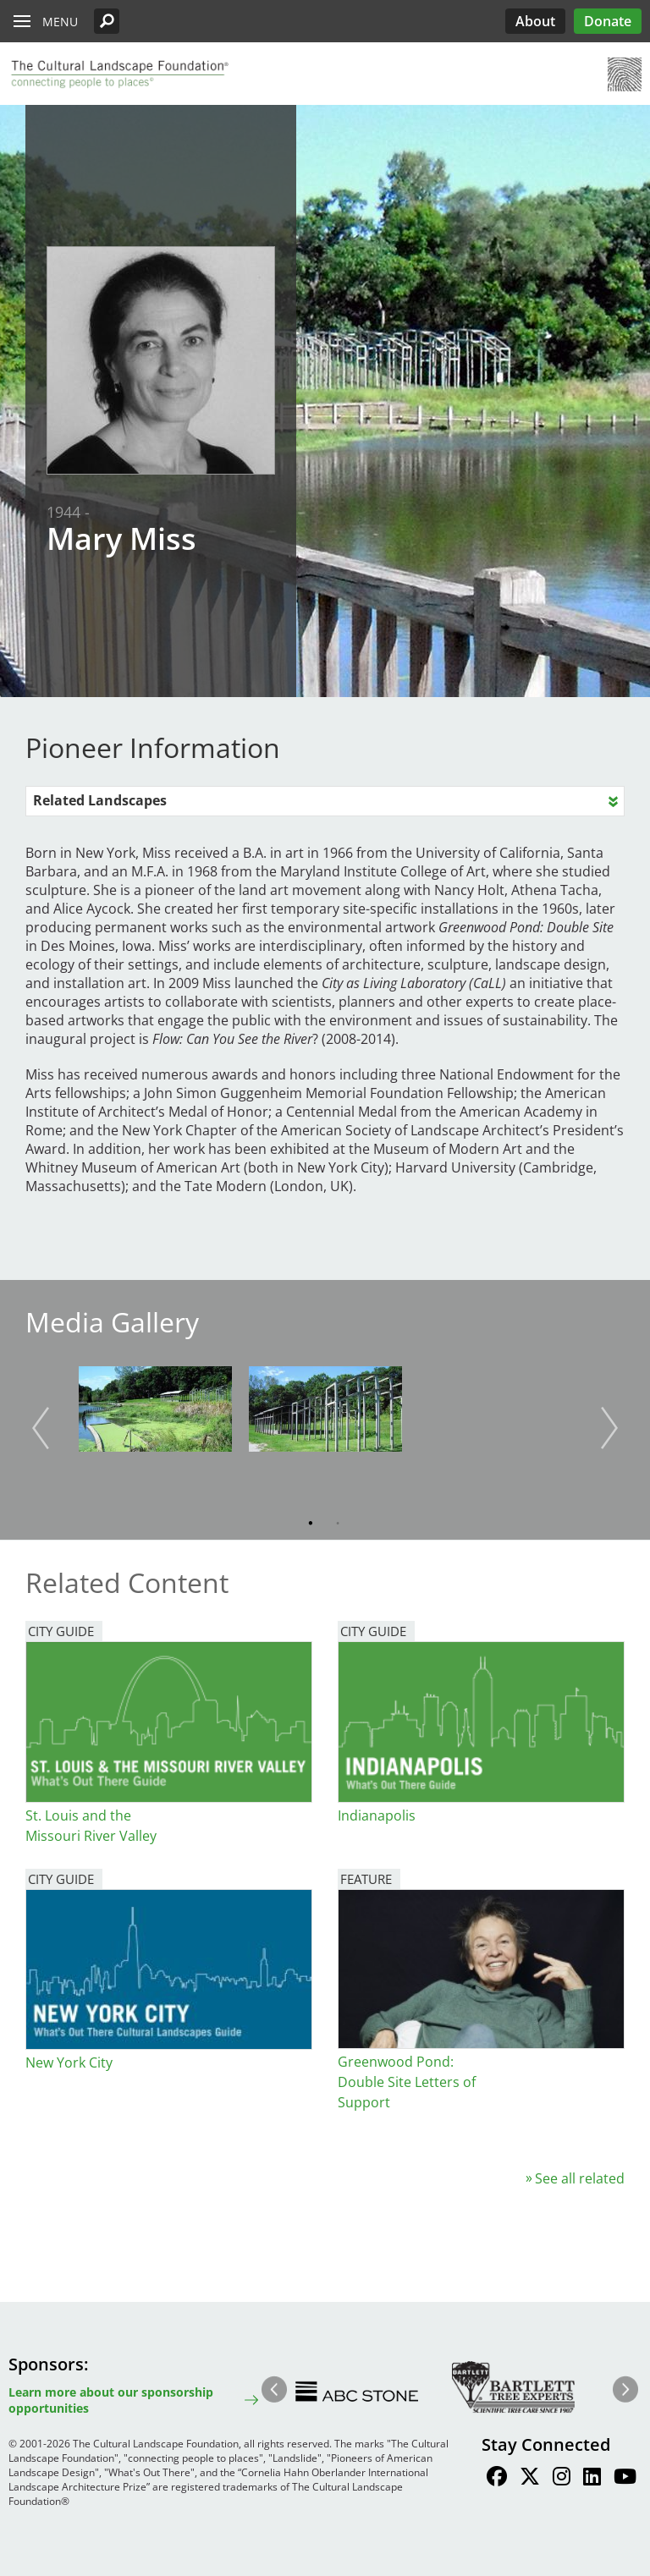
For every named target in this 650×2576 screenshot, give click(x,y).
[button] (106, 21)
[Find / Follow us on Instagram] (561, 2478)
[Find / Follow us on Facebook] (497, 2478)
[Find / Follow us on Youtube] (625, 2478)
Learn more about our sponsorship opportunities (110, 2400)
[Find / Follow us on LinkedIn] (592, 2478)
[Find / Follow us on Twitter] (530, 2478)
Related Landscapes (100, 800)
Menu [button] (60, 22)
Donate (607, 21)
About (535, 21)
